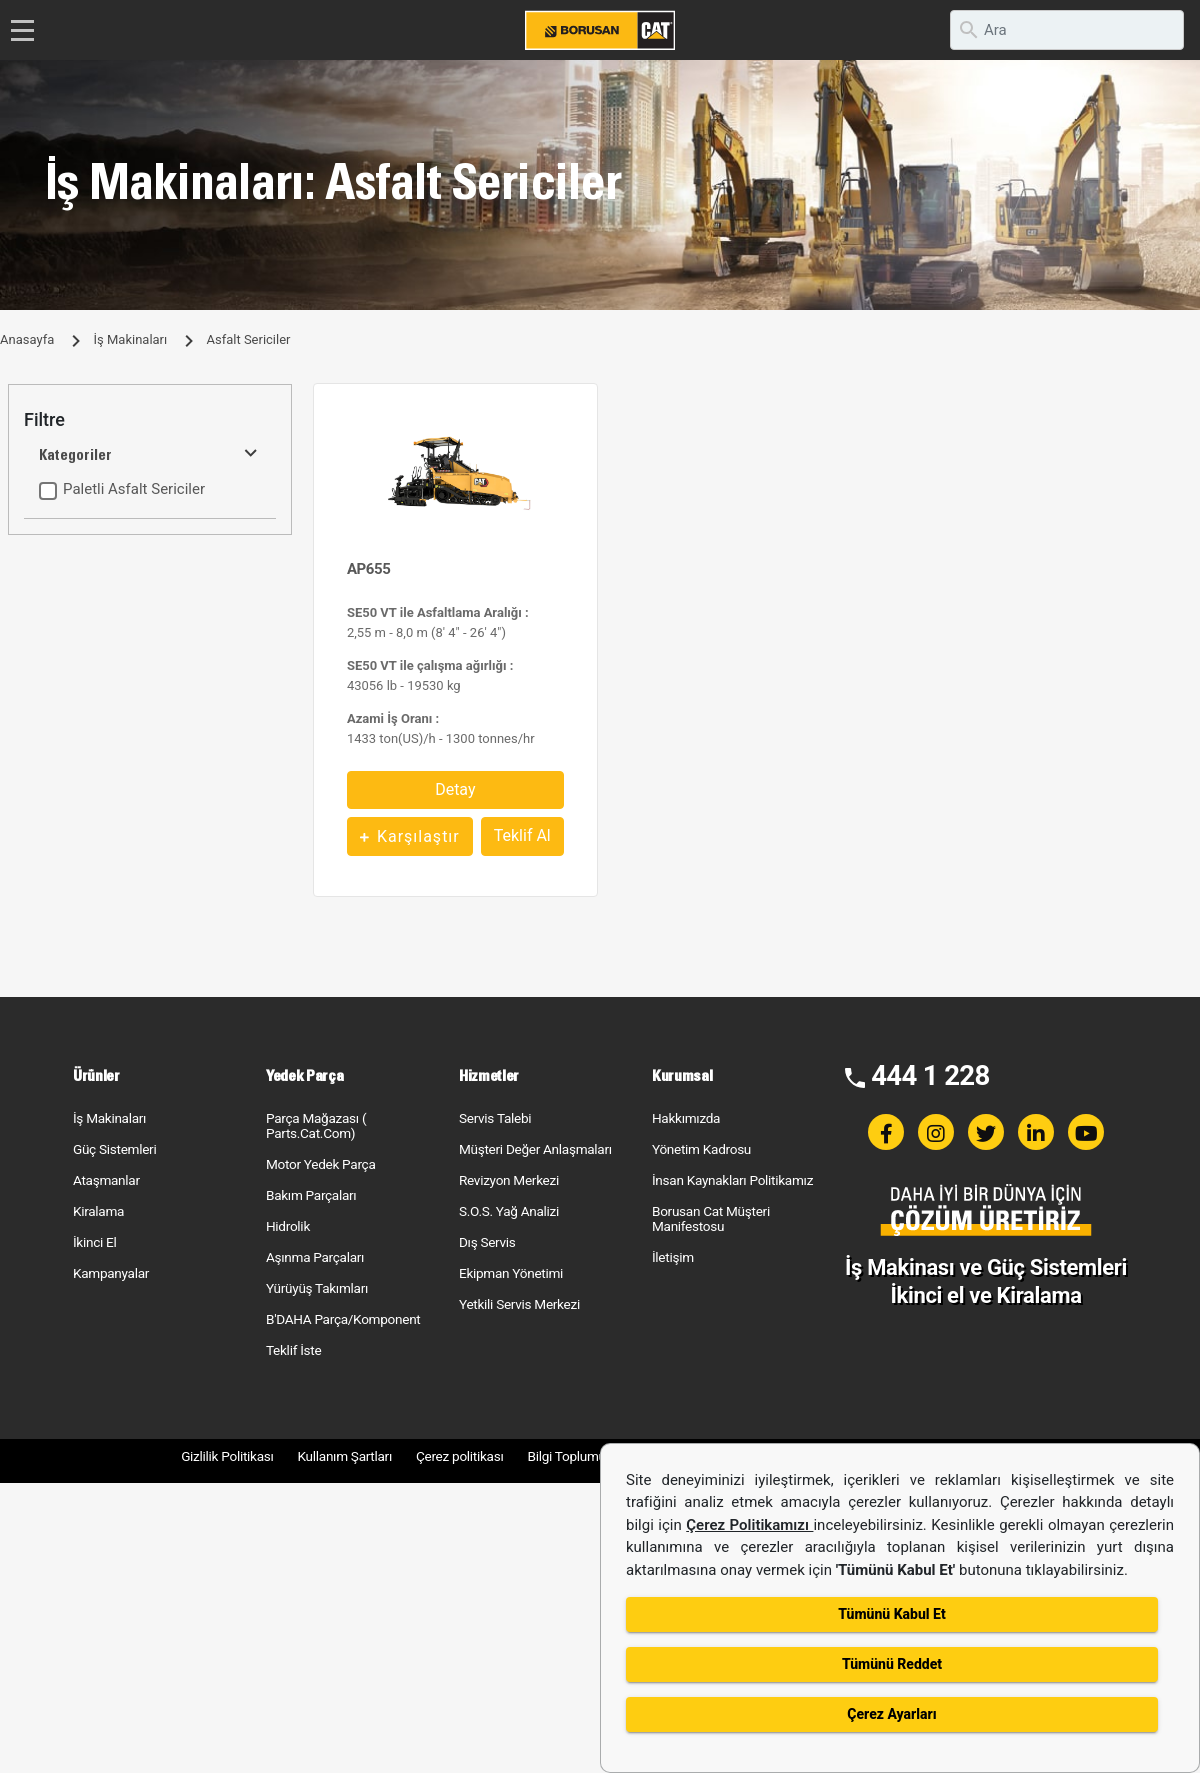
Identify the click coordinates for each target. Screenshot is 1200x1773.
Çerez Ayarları (891, 1714)
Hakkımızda (686, 1118)
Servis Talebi (495, 1118)
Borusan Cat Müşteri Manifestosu (711, 1218)
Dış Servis (487, 1242)
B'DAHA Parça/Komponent (343, 1319)
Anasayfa (27, 339)
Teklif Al (522, 835)
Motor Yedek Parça (321, 1164)
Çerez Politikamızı (749, 1525)
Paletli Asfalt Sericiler (134, 489)
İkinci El (95, 1242)
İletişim (673, 1257)
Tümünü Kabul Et (891, 1614)
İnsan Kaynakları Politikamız (732, 1180)
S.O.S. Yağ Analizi (509, 1211)
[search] (1067, 30)
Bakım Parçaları (311, 1195)
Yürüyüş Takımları (317, 1288)
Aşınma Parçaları (315, 1257)
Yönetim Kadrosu (701, 1149)
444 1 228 (930, 1075)
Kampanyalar (111, 1273)
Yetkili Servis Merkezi (519, 1304)
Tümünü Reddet (892, 1664)
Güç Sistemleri (114, 1149)
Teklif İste (293, 1350)
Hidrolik (288, 1226)
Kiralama (98, 1211)
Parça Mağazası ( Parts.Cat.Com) (316, 1125)
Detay (455, 789)
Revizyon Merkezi (509, 1180)
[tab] (150, 420)
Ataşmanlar (106, 1180)
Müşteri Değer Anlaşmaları (535, 1149)
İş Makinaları (130, 339)
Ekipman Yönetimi (511, 1273)
